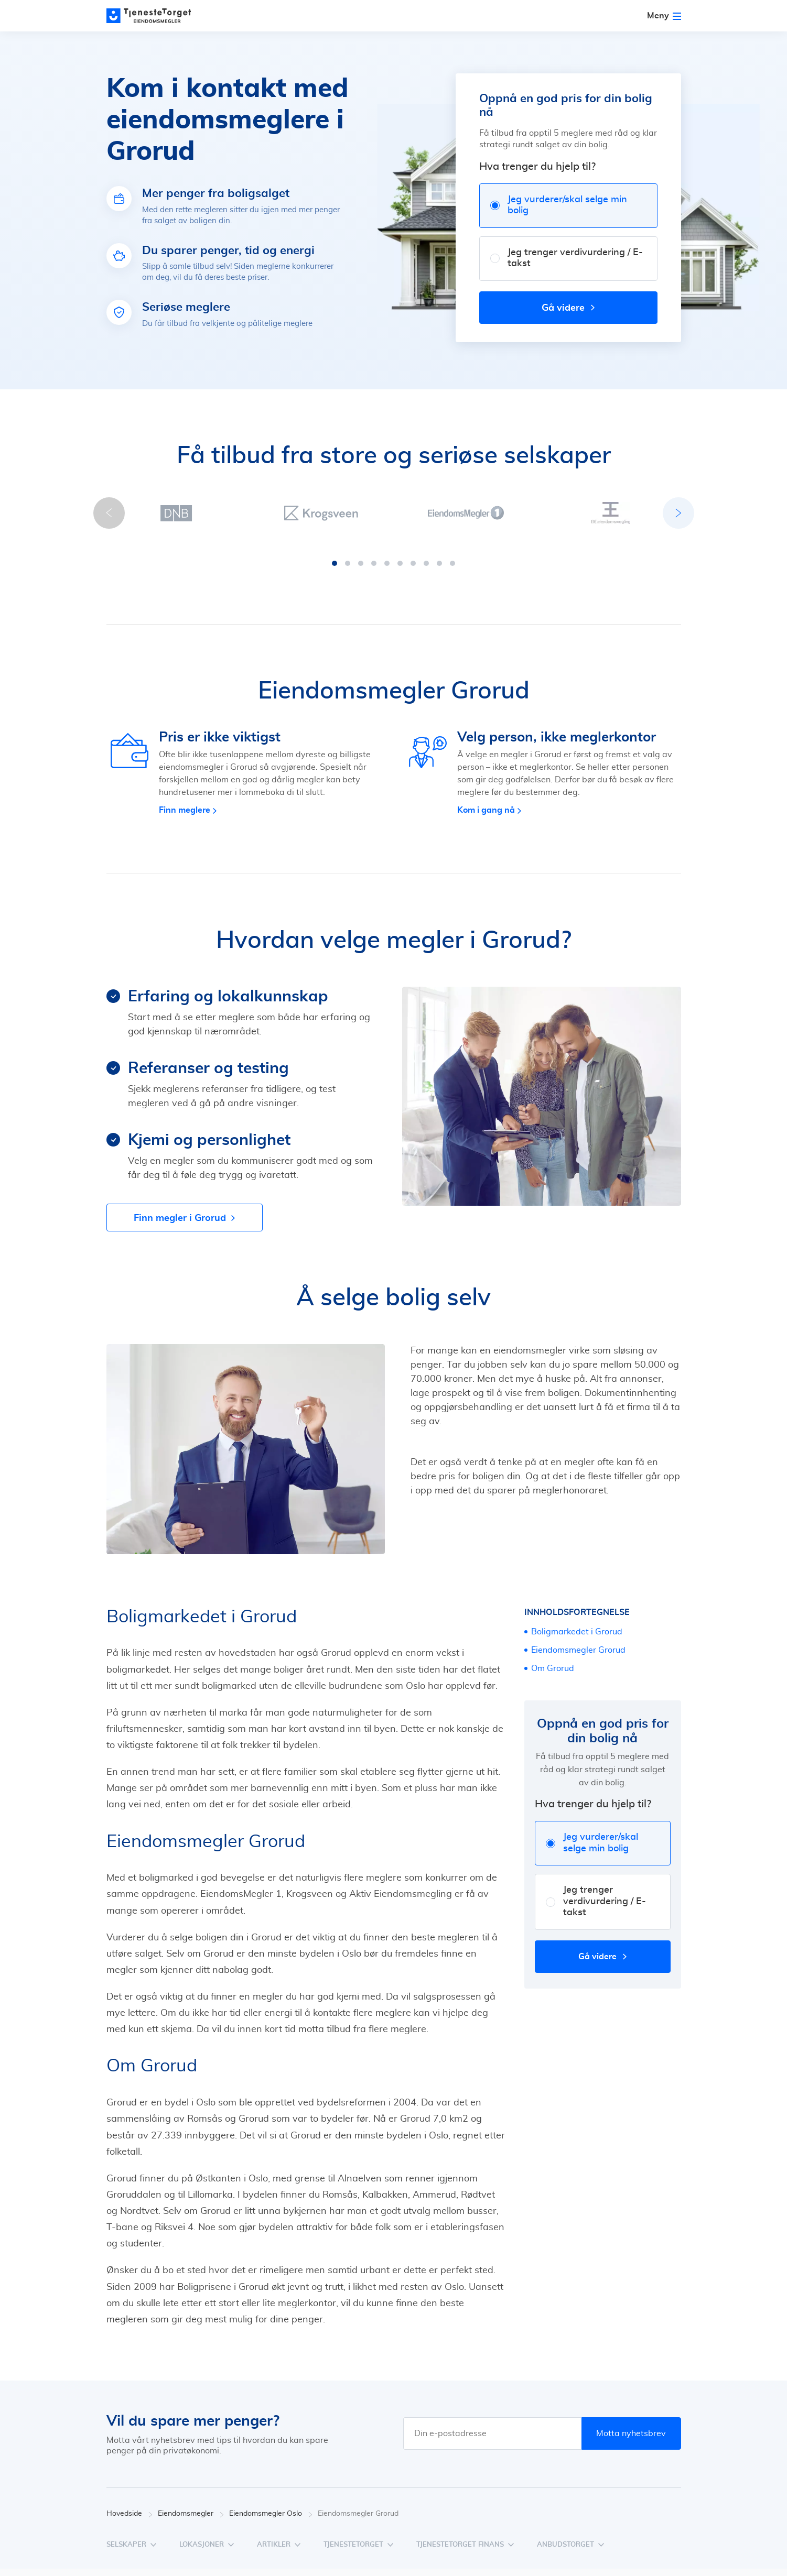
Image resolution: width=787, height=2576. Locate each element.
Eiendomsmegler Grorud (578, 1650)
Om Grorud (552, 1668)
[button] (334, 563)
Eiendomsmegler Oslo (270, 2514)
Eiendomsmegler (191, 2514)
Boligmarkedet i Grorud (576, 1632)
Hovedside (129, 2514)
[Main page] (153, 16)
